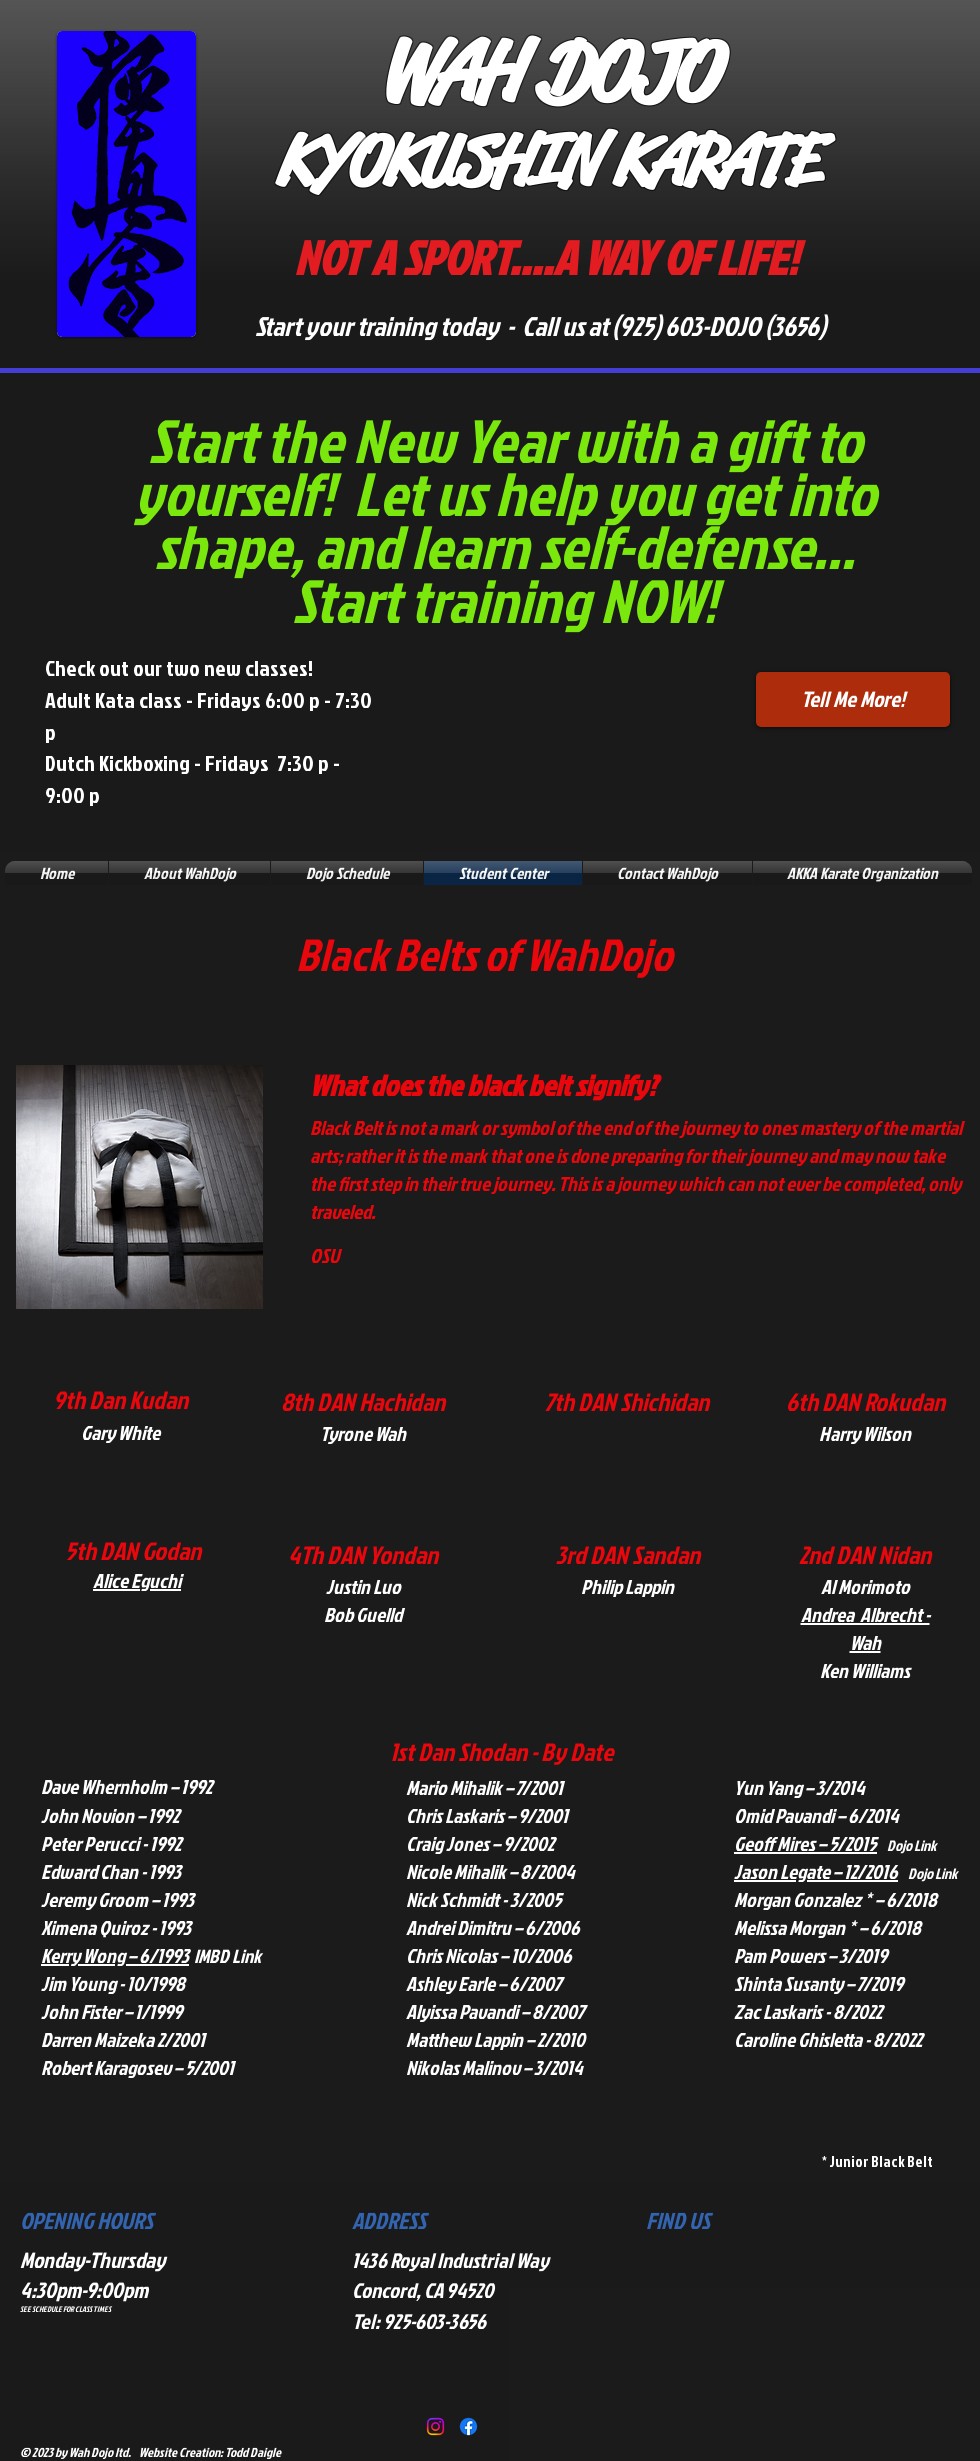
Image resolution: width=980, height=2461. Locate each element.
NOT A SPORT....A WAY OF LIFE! (545, 257)
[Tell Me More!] (853, 699)
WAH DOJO (546, 71)
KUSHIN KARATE (599, 161)
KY (310, 161)
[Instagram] (435, 2426)
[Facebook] (468, 2426)
